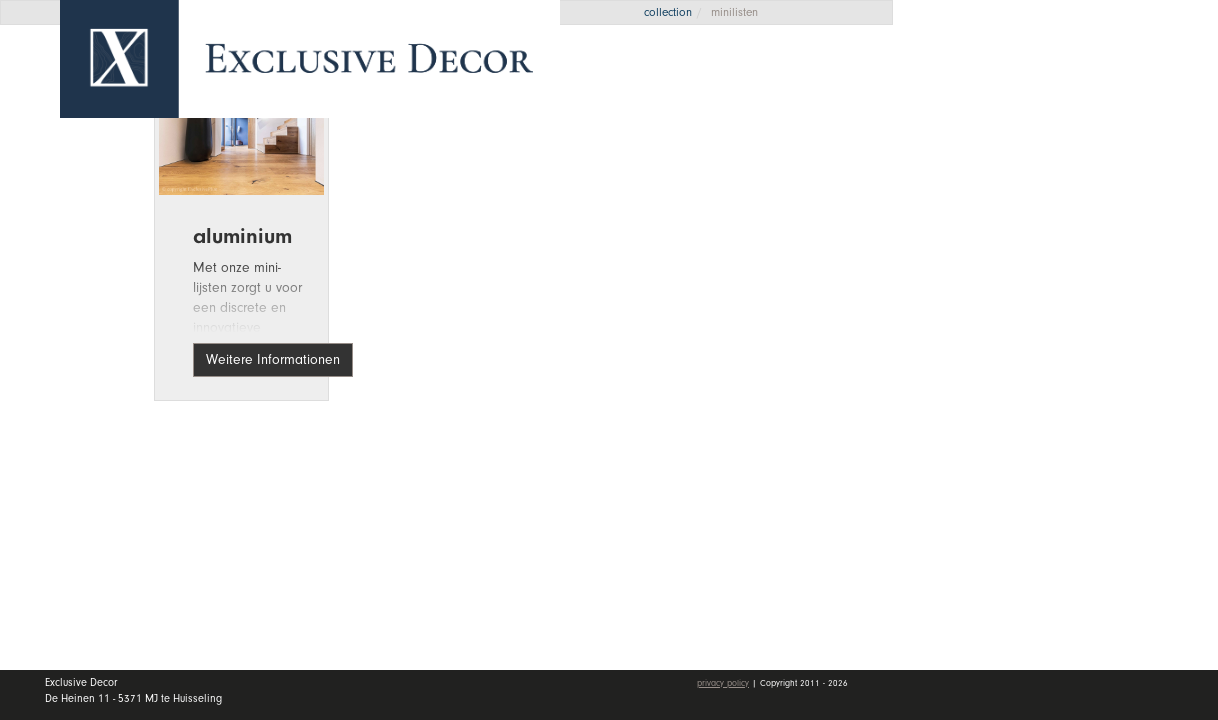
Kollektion (1067, 196)
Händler (1067, 293)
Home (968, 149)
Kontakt (975, 343)
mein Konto (992, 401)
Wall (1067, 245)
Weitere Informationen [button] (273, 359)
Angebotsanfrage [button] (1008, 82)
